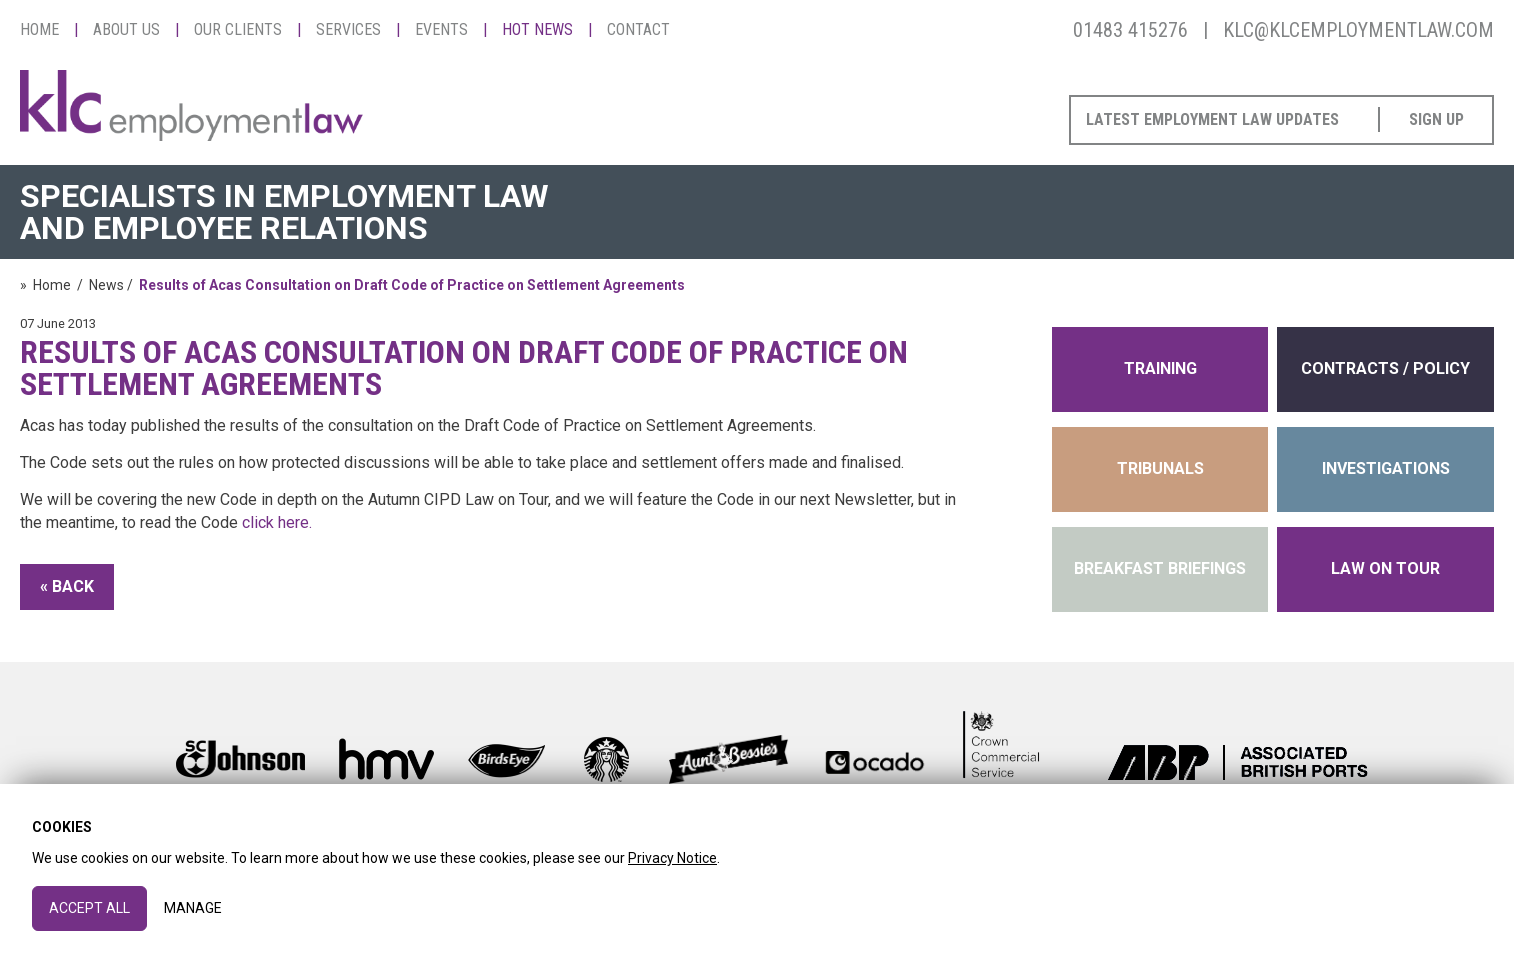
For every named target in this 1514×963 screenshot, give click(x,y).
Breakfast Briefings (1160, 568)
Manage (193, 908)
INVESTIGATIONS (1386, 468)
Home (39, 29)
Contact (638, 29)
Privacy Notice (672, 858)
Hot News (537, 29)
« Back (67, 586)
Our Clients (238, 29)
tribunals (1160, 468)
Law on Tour (1385, 568)
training (1160, 368)
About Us (126, 29)
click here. (277, 522)
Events (441, 29)
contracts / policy (1385, 368)
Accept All (89, 908)
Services (348, 29)
